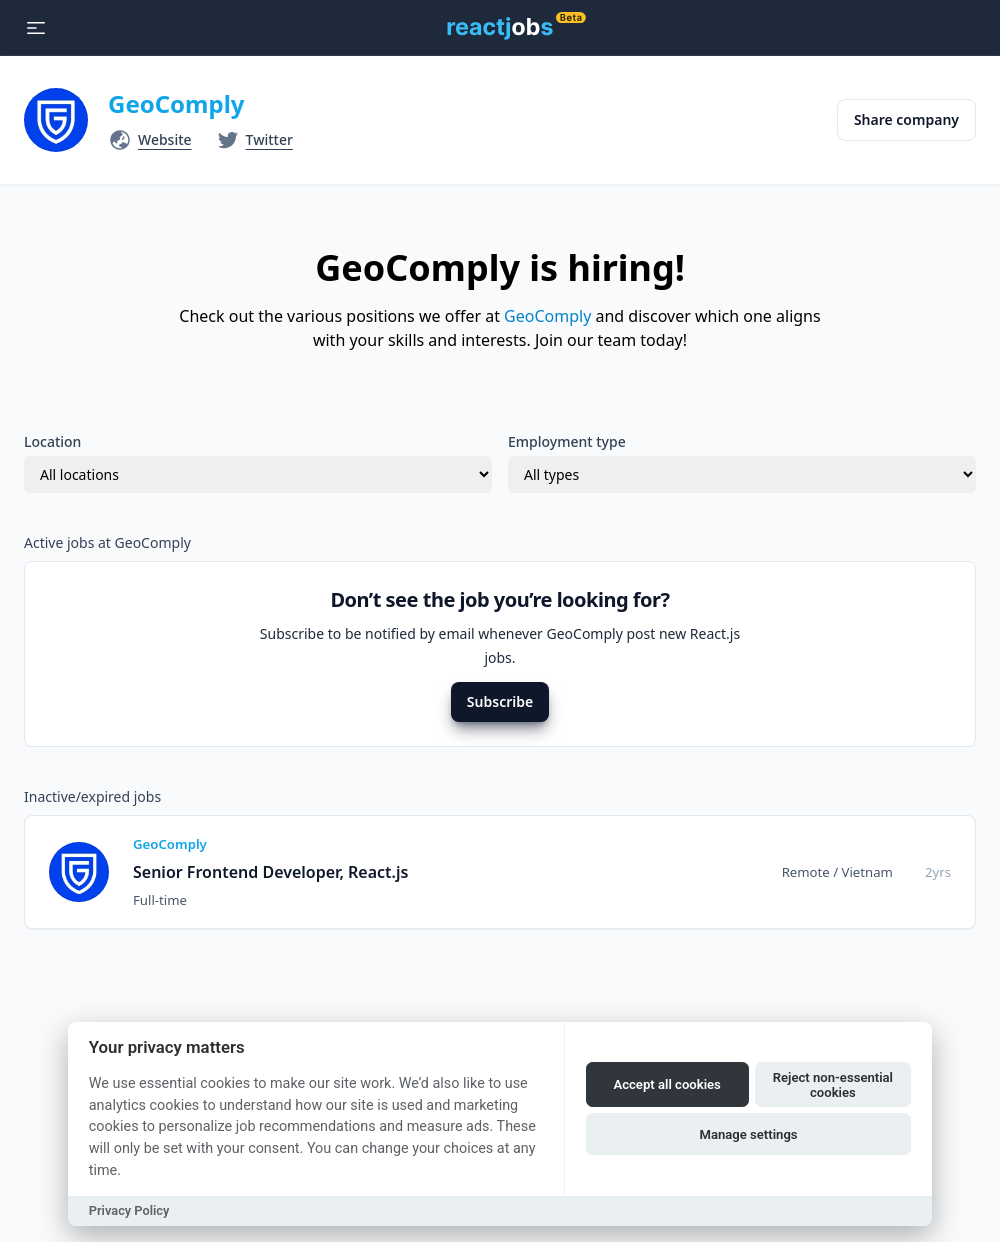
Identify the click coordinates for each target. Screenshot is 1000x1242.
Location (52, 441)
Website (165, 139)
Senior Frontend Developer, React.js (270, 872)
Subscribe (500, 701)
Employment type (567, 441)
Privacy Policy (129, 1210)
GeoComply (176, 103)
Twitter (269, 139)
